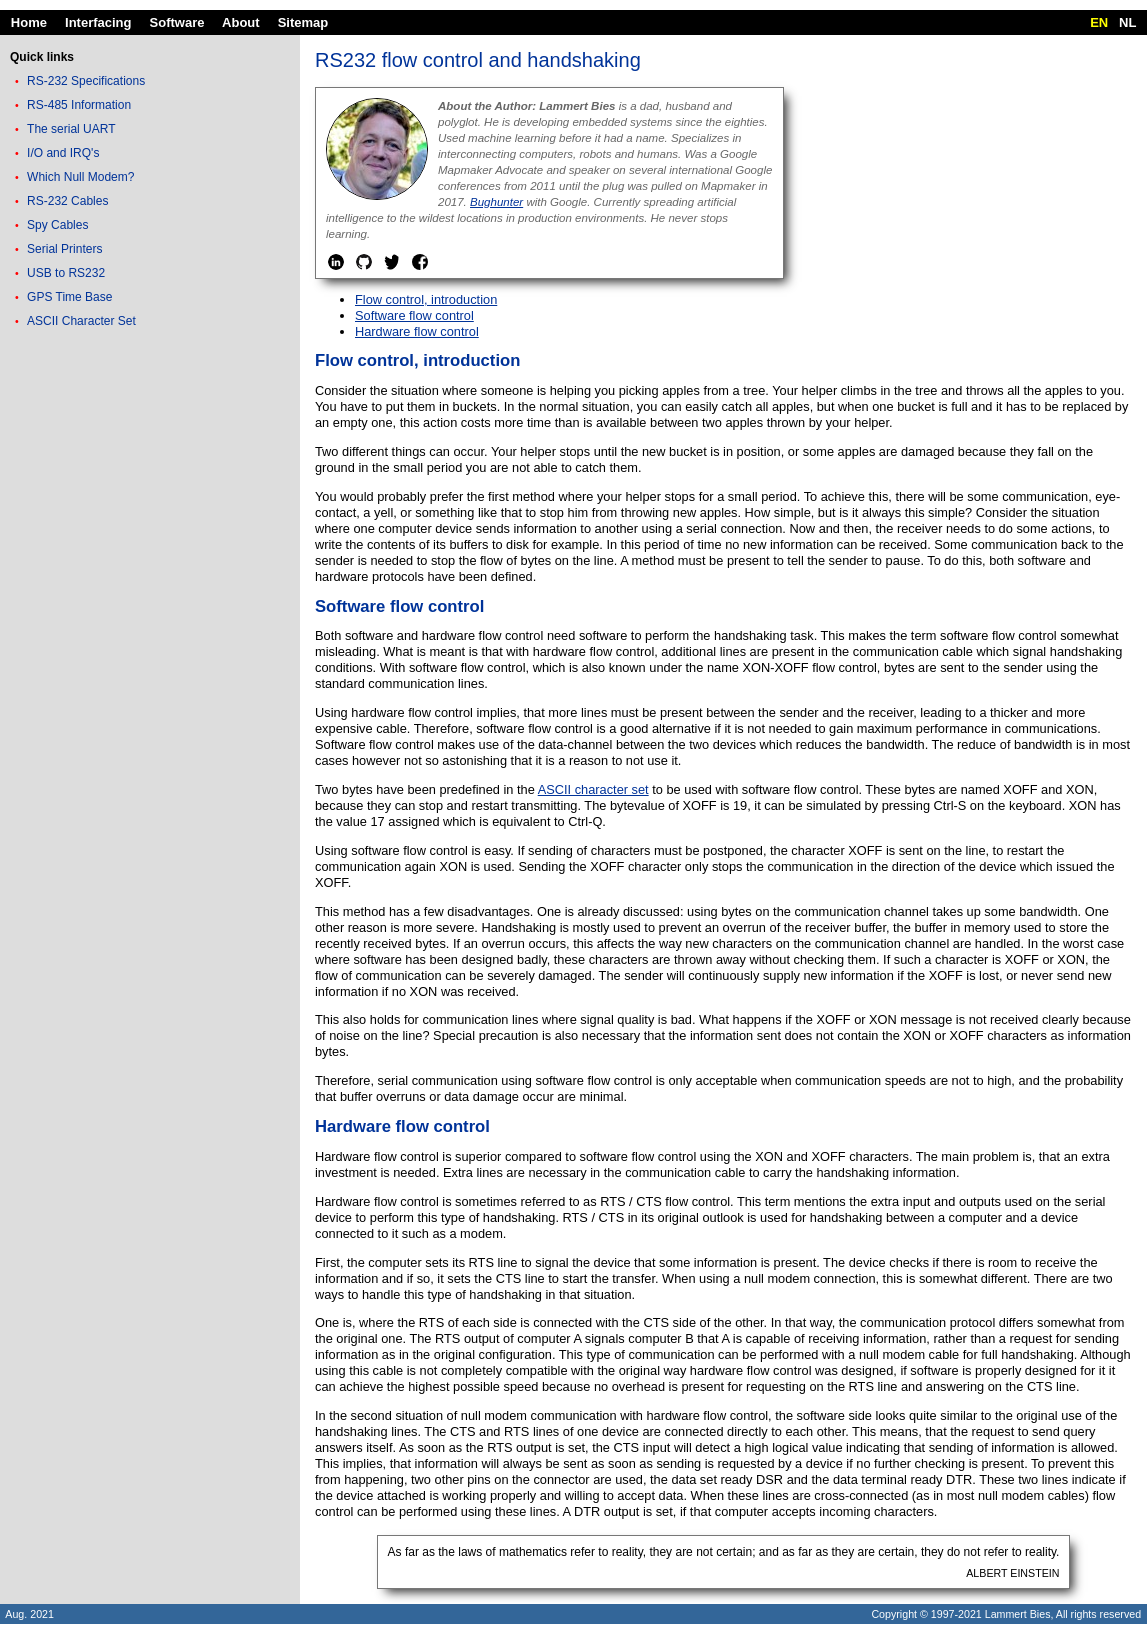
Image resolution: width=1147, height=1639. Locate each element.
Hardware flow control (417, 331)
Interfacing (98, 22)
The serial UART (71, 129)
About (241, 22)
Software (177, 22)
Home (29, 22)
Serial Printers (64, 249)
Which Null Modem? (80, 177)
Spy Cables (57, 225)
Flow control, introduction (426, 299)
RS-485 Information (79, 105)
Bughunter (496, 202)
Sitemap (303, 22)
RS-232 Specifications (86, 81)
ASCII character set (593, 789)
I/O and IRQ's (63, 153)
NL (1127, 22)
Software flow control (414, 315)
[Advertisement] (150, 474)
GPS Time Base (69, 297)
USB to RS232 (66, 273)
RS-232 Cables (67, 201)
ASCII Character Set (81, 321)
